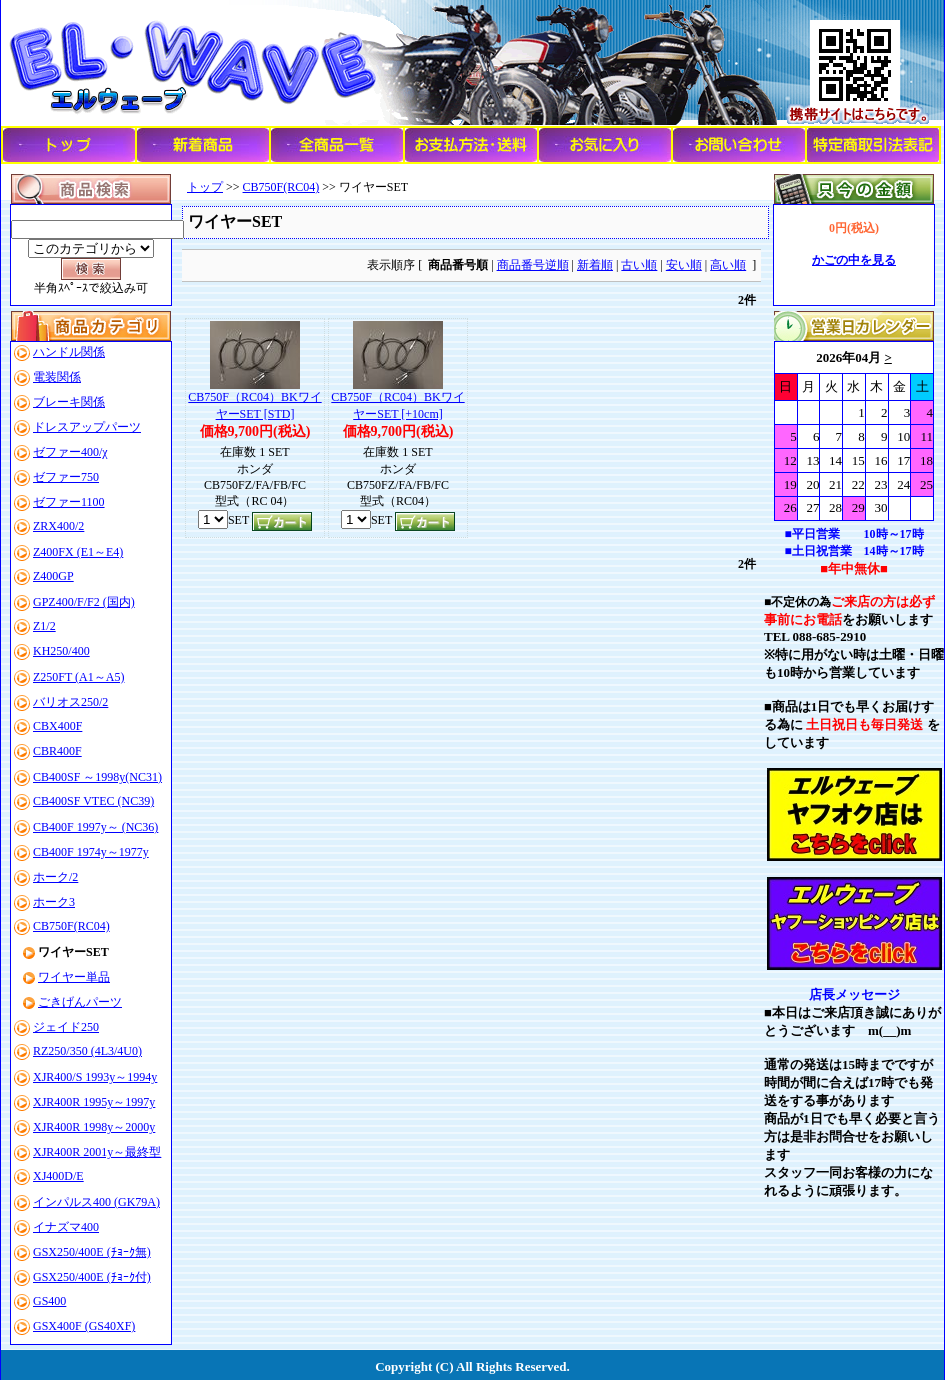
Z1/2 (44, 626)
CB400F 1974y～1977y (91, 852)
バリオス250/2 (70, 702)
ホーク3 (54, 902)
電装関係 (57, 377)
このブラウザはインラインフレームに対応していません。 (854, 431)
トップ (205, 187)
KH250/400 (61, 651)
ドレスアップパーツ (87, 427)
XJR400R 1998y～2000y (94, 1127)
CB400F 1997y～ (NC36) (95, 827)
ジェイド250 (66, 1027)
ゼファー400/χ (70, 452)
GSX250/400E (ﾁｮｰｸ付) (92, 1277)
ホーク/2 (55, 877)
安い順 (684, 265)
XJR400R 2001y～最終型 (97, 1152)
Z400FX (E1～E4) (78, 552)
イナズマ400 (66, 1227)
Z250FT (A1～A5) (78, 677)
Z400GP (53, 576)
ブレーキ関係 (69, 402)
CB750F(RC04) (71, 926)
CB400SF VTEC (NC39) (93, 801)
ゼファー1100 (69, 502)
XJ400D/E (58, 1176)
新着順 (595, 265)
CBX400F (57, 726)
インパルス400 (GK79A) (96, 1202)
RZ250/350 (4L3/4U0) (87, 1051)
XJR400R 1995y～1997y (94, 1102)
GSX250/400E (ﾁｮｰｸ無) (92, 1252)
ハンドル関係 (69, 352)
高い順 (728, 265)
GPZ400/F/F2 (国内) (84, 602)
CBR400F (57, 751)
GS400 (49, 1301)
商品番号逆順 (533, 265)
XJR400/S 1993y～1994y (95, 1077)
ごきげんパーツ (80, 1002)
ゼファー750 (66, 477)
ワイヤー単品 (74, 977)
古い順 (639, 265)
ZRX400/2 (58, 526)
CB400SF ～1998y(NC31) (97, 777)
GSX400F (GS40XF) (84, 1326)
